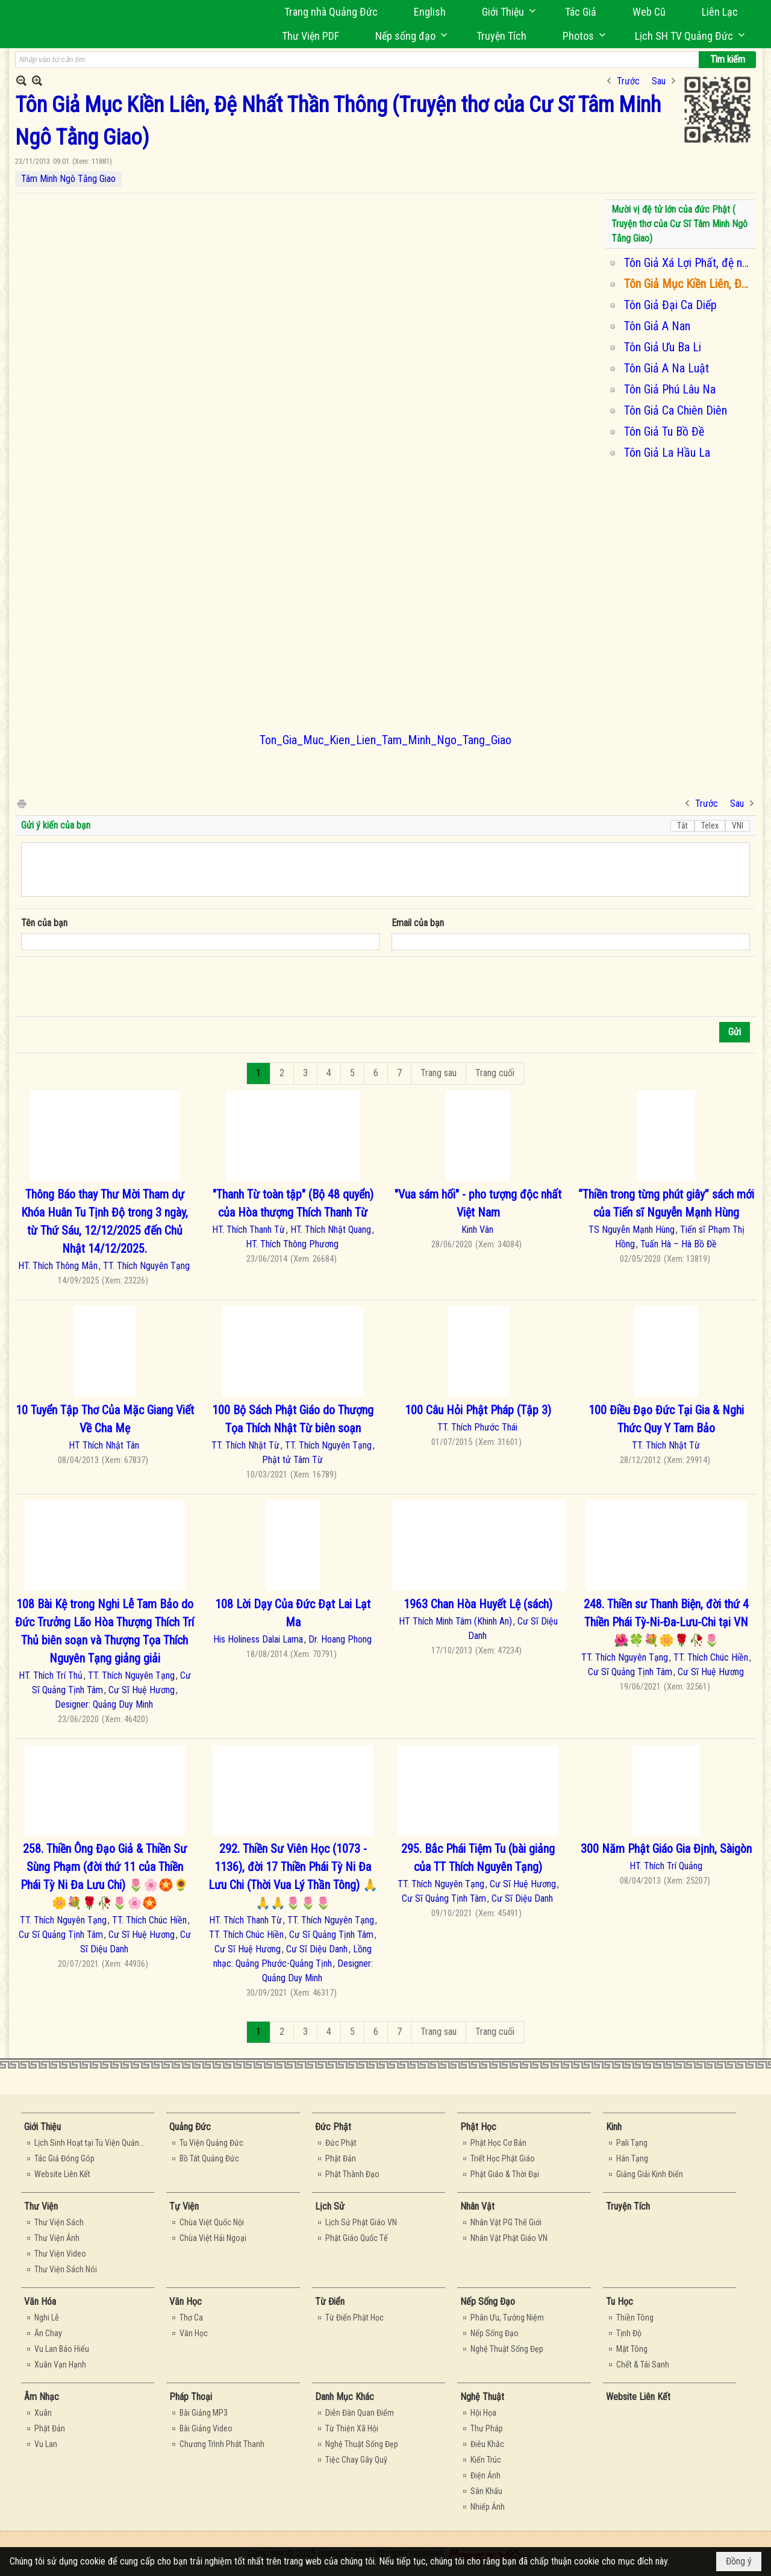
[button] (505, 12)
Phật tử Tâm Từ (292, 1459)
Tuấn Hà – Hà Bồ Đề (678, 1244)
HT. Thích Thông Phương (292, 1244)
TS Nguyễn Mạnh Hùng (631, 1229)
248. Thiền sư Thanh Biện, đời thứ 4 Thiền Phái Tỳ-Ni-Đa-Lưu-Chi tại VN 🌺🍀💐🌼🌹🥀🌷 (666, 1622)
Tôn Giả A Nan (657, 326)
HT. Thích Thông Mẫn (58, 1265)
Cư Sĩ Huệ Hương (141, 1690)
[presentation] (112, 987)
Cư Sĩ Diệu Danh (317, 1949)
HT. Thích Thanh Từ (248, 1229)
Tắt (682, 825)
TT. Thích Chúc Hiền (710, 1657)
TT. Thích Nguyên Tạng (146, 1265)
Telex (710, 825)
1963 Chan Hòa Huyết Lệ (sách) (478, 1604)
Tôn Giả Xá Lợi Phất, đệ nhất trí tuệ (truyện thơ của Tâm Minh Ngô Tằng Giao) (688, 262)
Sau (659, 81)
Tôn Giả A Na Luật (666, 368)
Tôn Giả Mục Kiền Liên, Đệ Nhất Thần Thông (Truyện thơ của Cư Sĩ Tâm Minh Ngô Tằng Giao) (688, 284)
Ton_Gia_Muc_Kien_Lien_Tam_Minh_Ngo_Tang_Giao (385, 740)
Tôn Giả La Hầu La (667, 452)
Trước (628, 81)
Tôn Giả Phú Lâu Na (670, 389)
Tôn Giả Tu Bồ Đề (664, 431)
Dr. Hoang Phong (340, 1639)
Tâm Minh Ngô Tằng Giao (68, 178)
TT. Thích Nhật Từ (245, 1445)
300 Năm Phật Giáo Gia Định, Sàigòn (666, 1848)
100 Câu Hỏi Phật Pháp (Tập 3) (478, 1410)
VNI (737, 825)
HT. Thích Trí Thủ (51, 1675)
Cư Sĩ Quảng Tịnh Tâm (630, 1672)
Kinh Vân (477, 1229)
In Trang (21, 803)
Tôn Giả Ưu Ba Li (662, 347)
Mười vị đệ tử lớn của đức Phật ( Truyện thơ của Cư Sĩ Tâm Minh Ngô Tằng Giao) (679, 224)
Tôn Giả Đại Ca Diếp (670, 305)
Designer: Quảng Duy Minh (104, 1704)
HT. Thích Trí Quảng (665, 1866)
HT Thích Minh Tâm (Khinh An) (455, 1621)
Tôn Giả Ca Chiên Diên (675, 410)
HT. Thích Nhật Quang (330, 1229)
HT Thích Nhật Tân (104, 1445)
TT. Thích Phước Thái (477, 1427)
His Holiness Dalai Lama (258, 1639)
